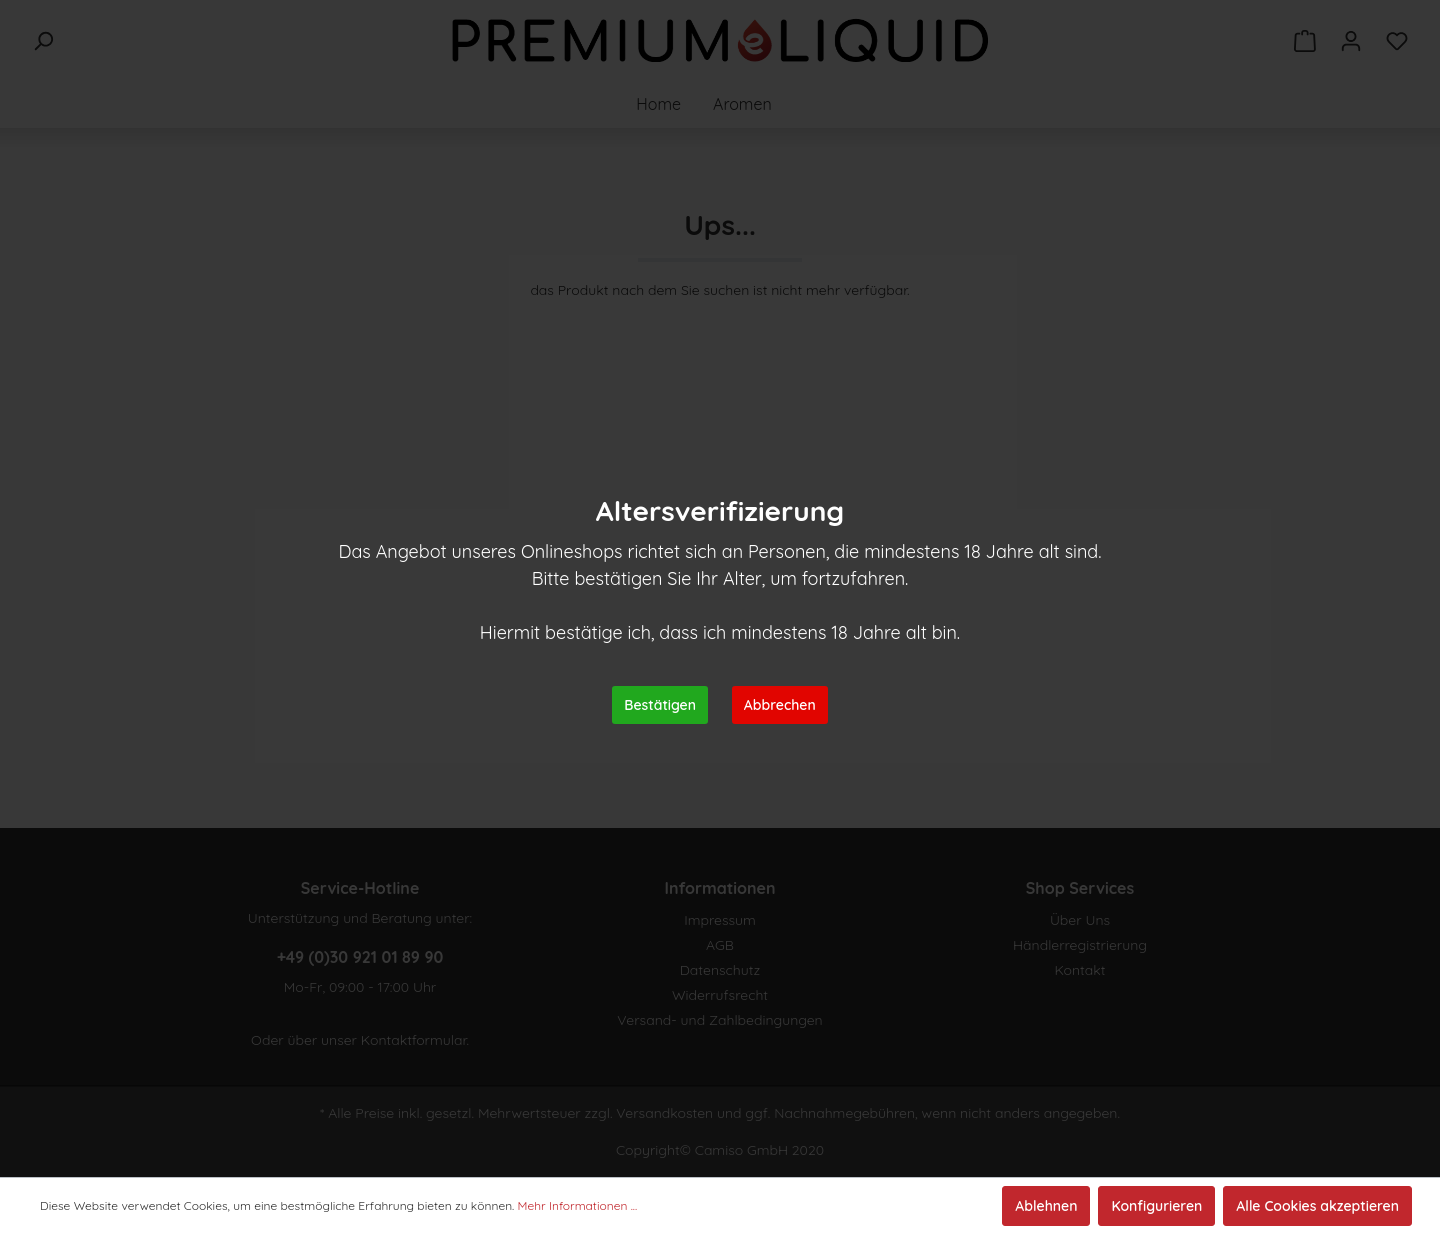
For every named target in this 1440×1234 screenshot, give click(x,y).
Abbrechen (780, 705)
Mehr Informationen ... (578, 1205)
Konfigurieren (1156, 1206)
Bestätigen (660, 705)
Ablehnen (1046, 1206)
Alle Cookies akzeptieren (1317, 1206)
